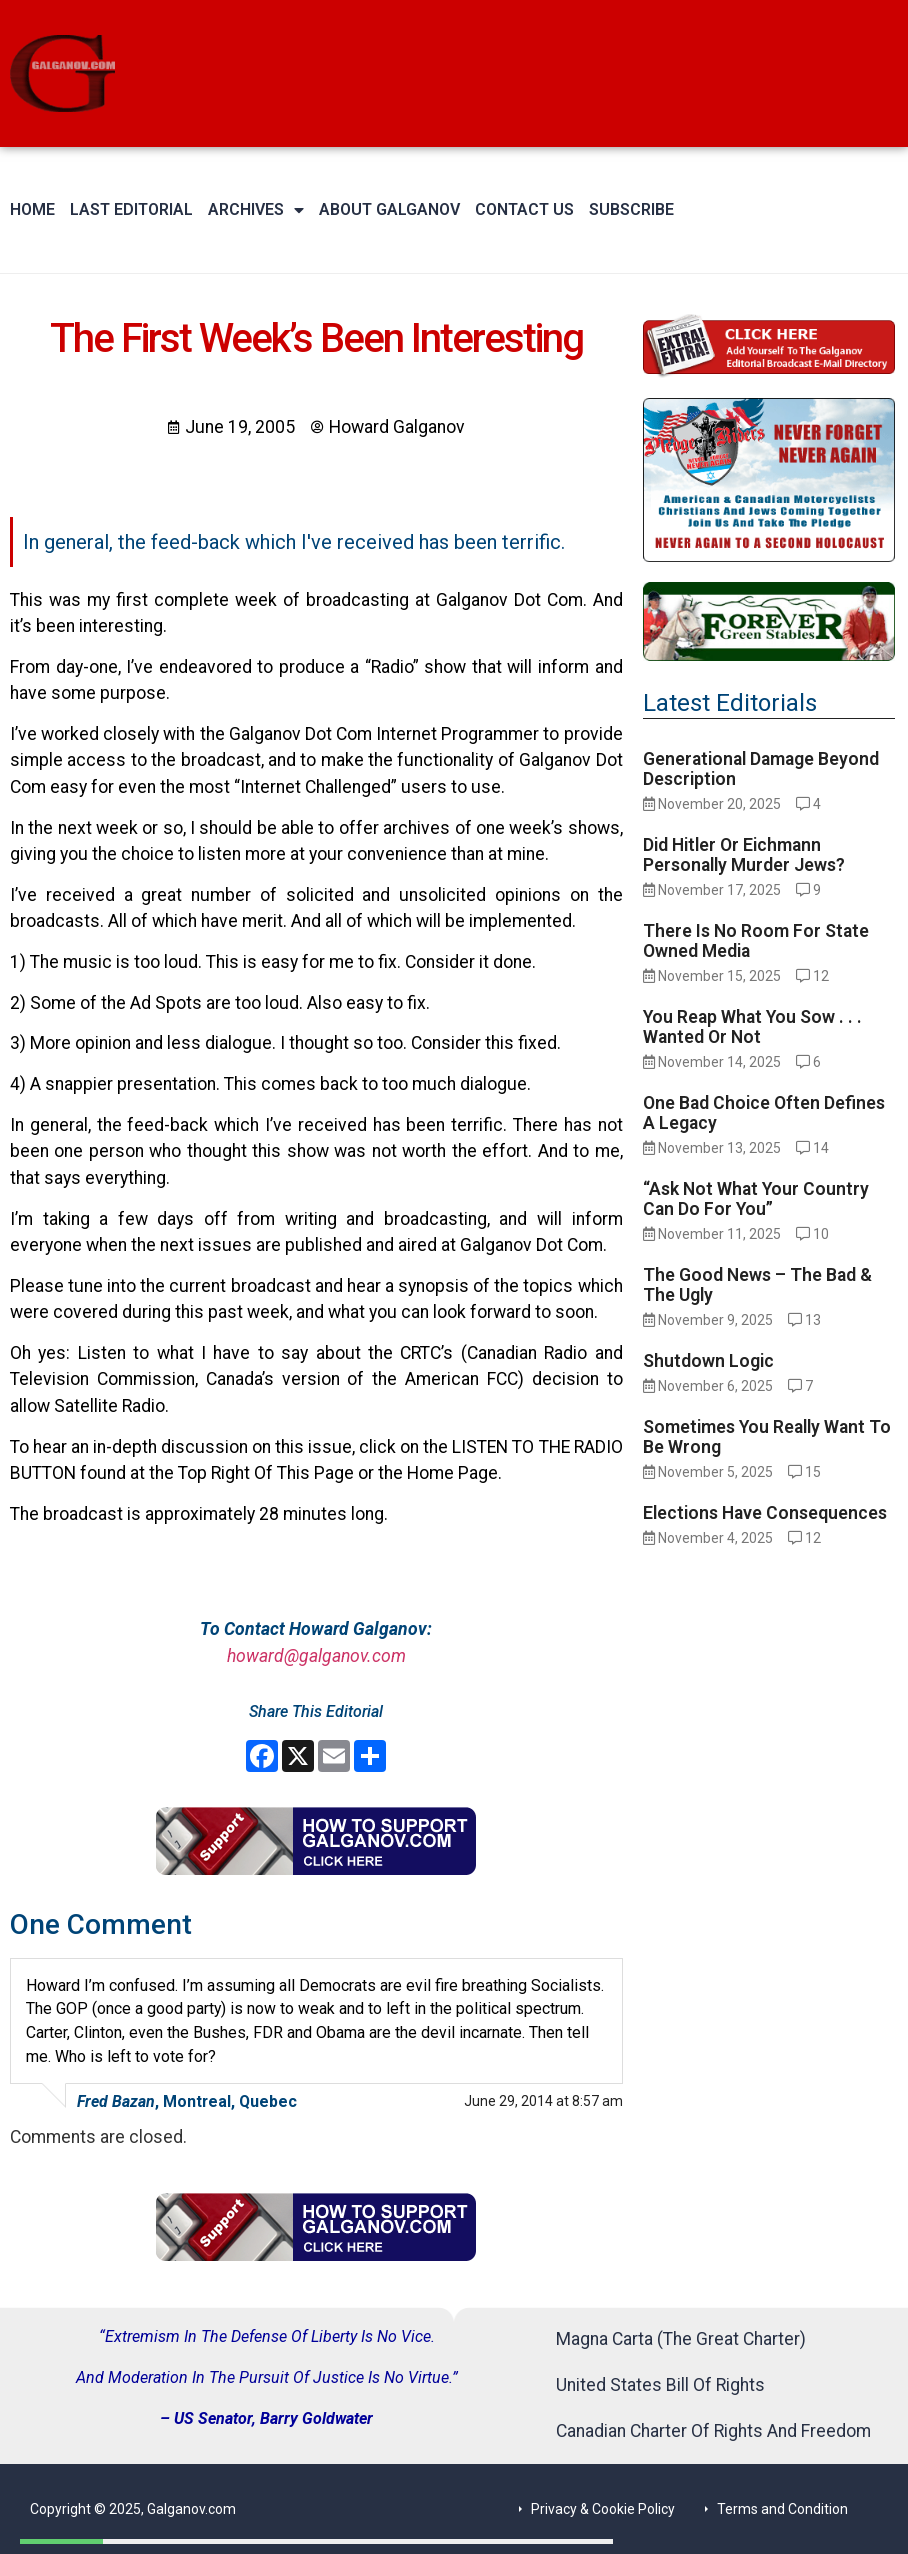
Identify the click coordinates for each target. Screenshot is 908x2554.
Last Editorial (131, 209)
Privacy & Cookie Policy (603, 2509)
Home (32, 209)
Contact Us (524, 209)
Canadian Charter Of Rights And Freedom (713, 2431)
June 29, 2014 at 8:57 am (543, 2101)
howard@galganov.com (316, 1656)
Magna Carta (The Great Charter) (681, 2339)
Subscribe (631, 209)
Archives (256, 210)
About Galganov (389, 209)
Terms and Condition (782, 2509)
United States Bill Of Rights (660, 2385)
